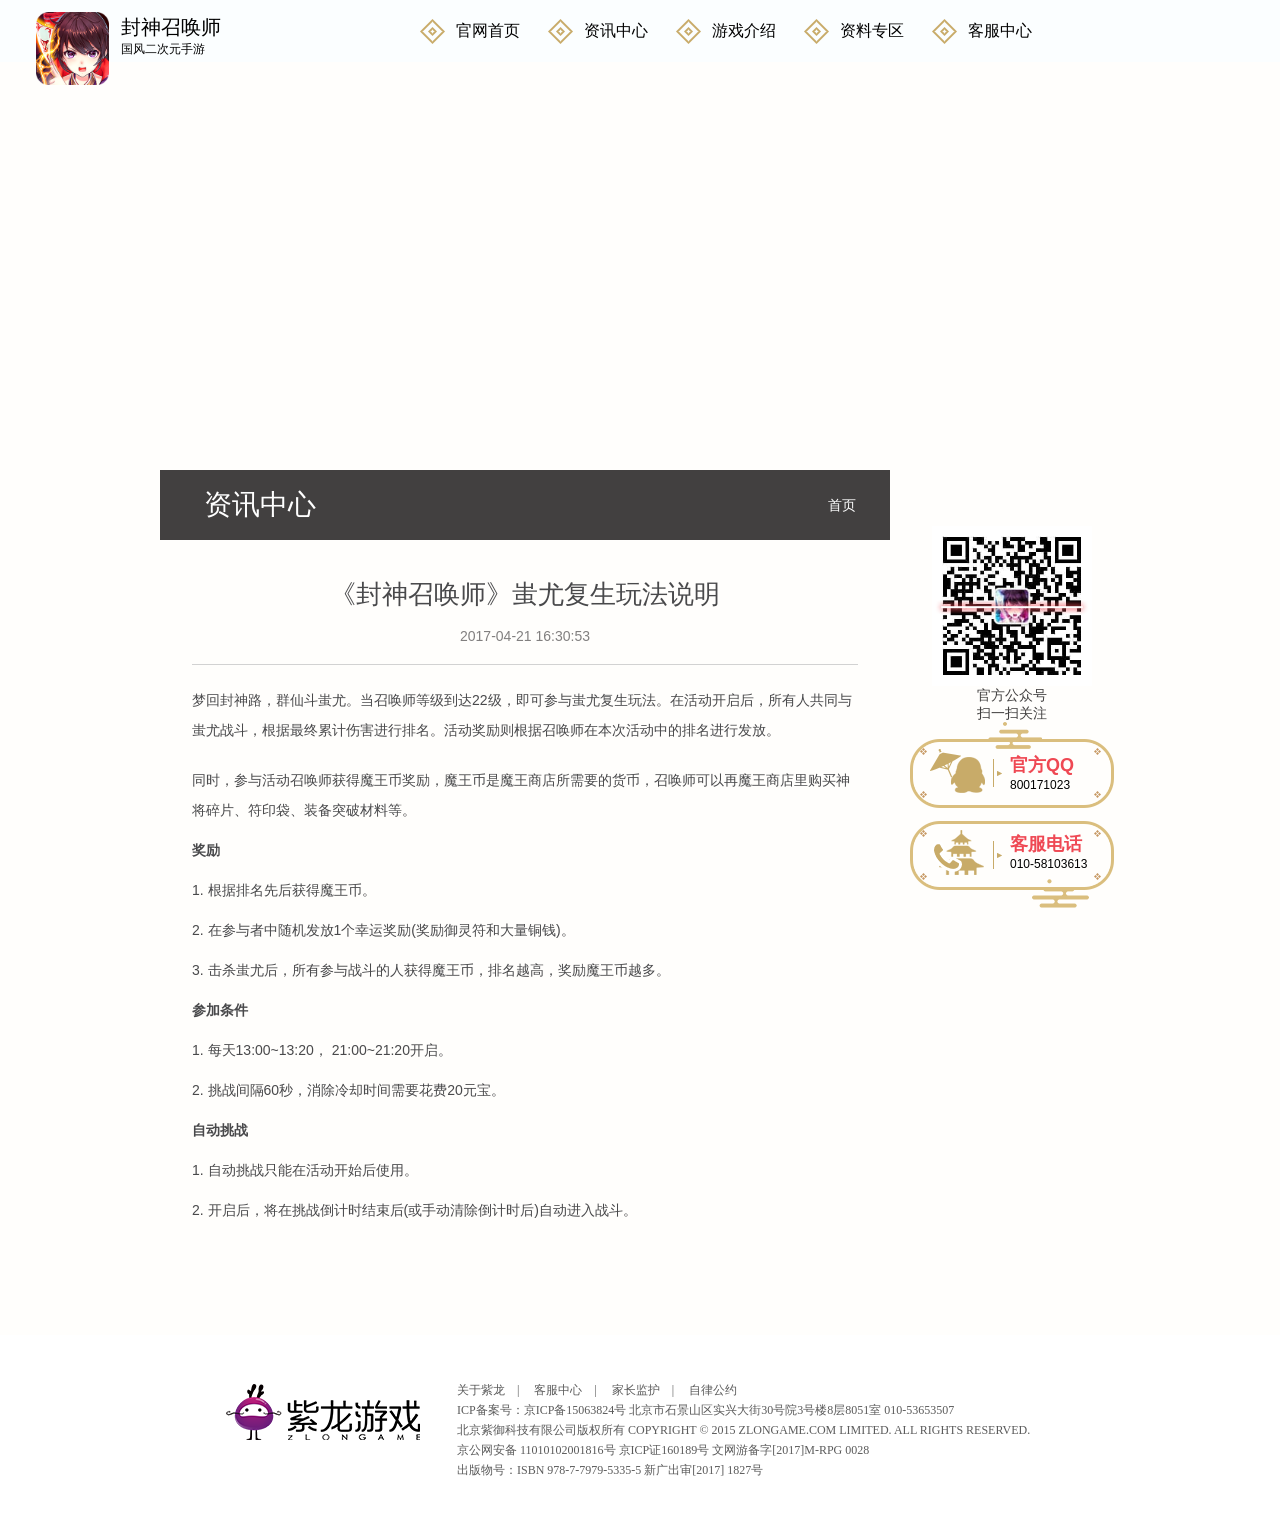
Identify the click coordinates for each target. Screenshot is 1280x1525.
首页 (842, 505)
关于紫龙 (481, 1390)
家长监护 (636, 1390)
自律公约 (713, 1390)
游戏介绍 (744, 30)
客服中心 (1000, 30)
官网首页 (488, 30)
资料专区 (872, 30)
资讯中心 (616, 30)
